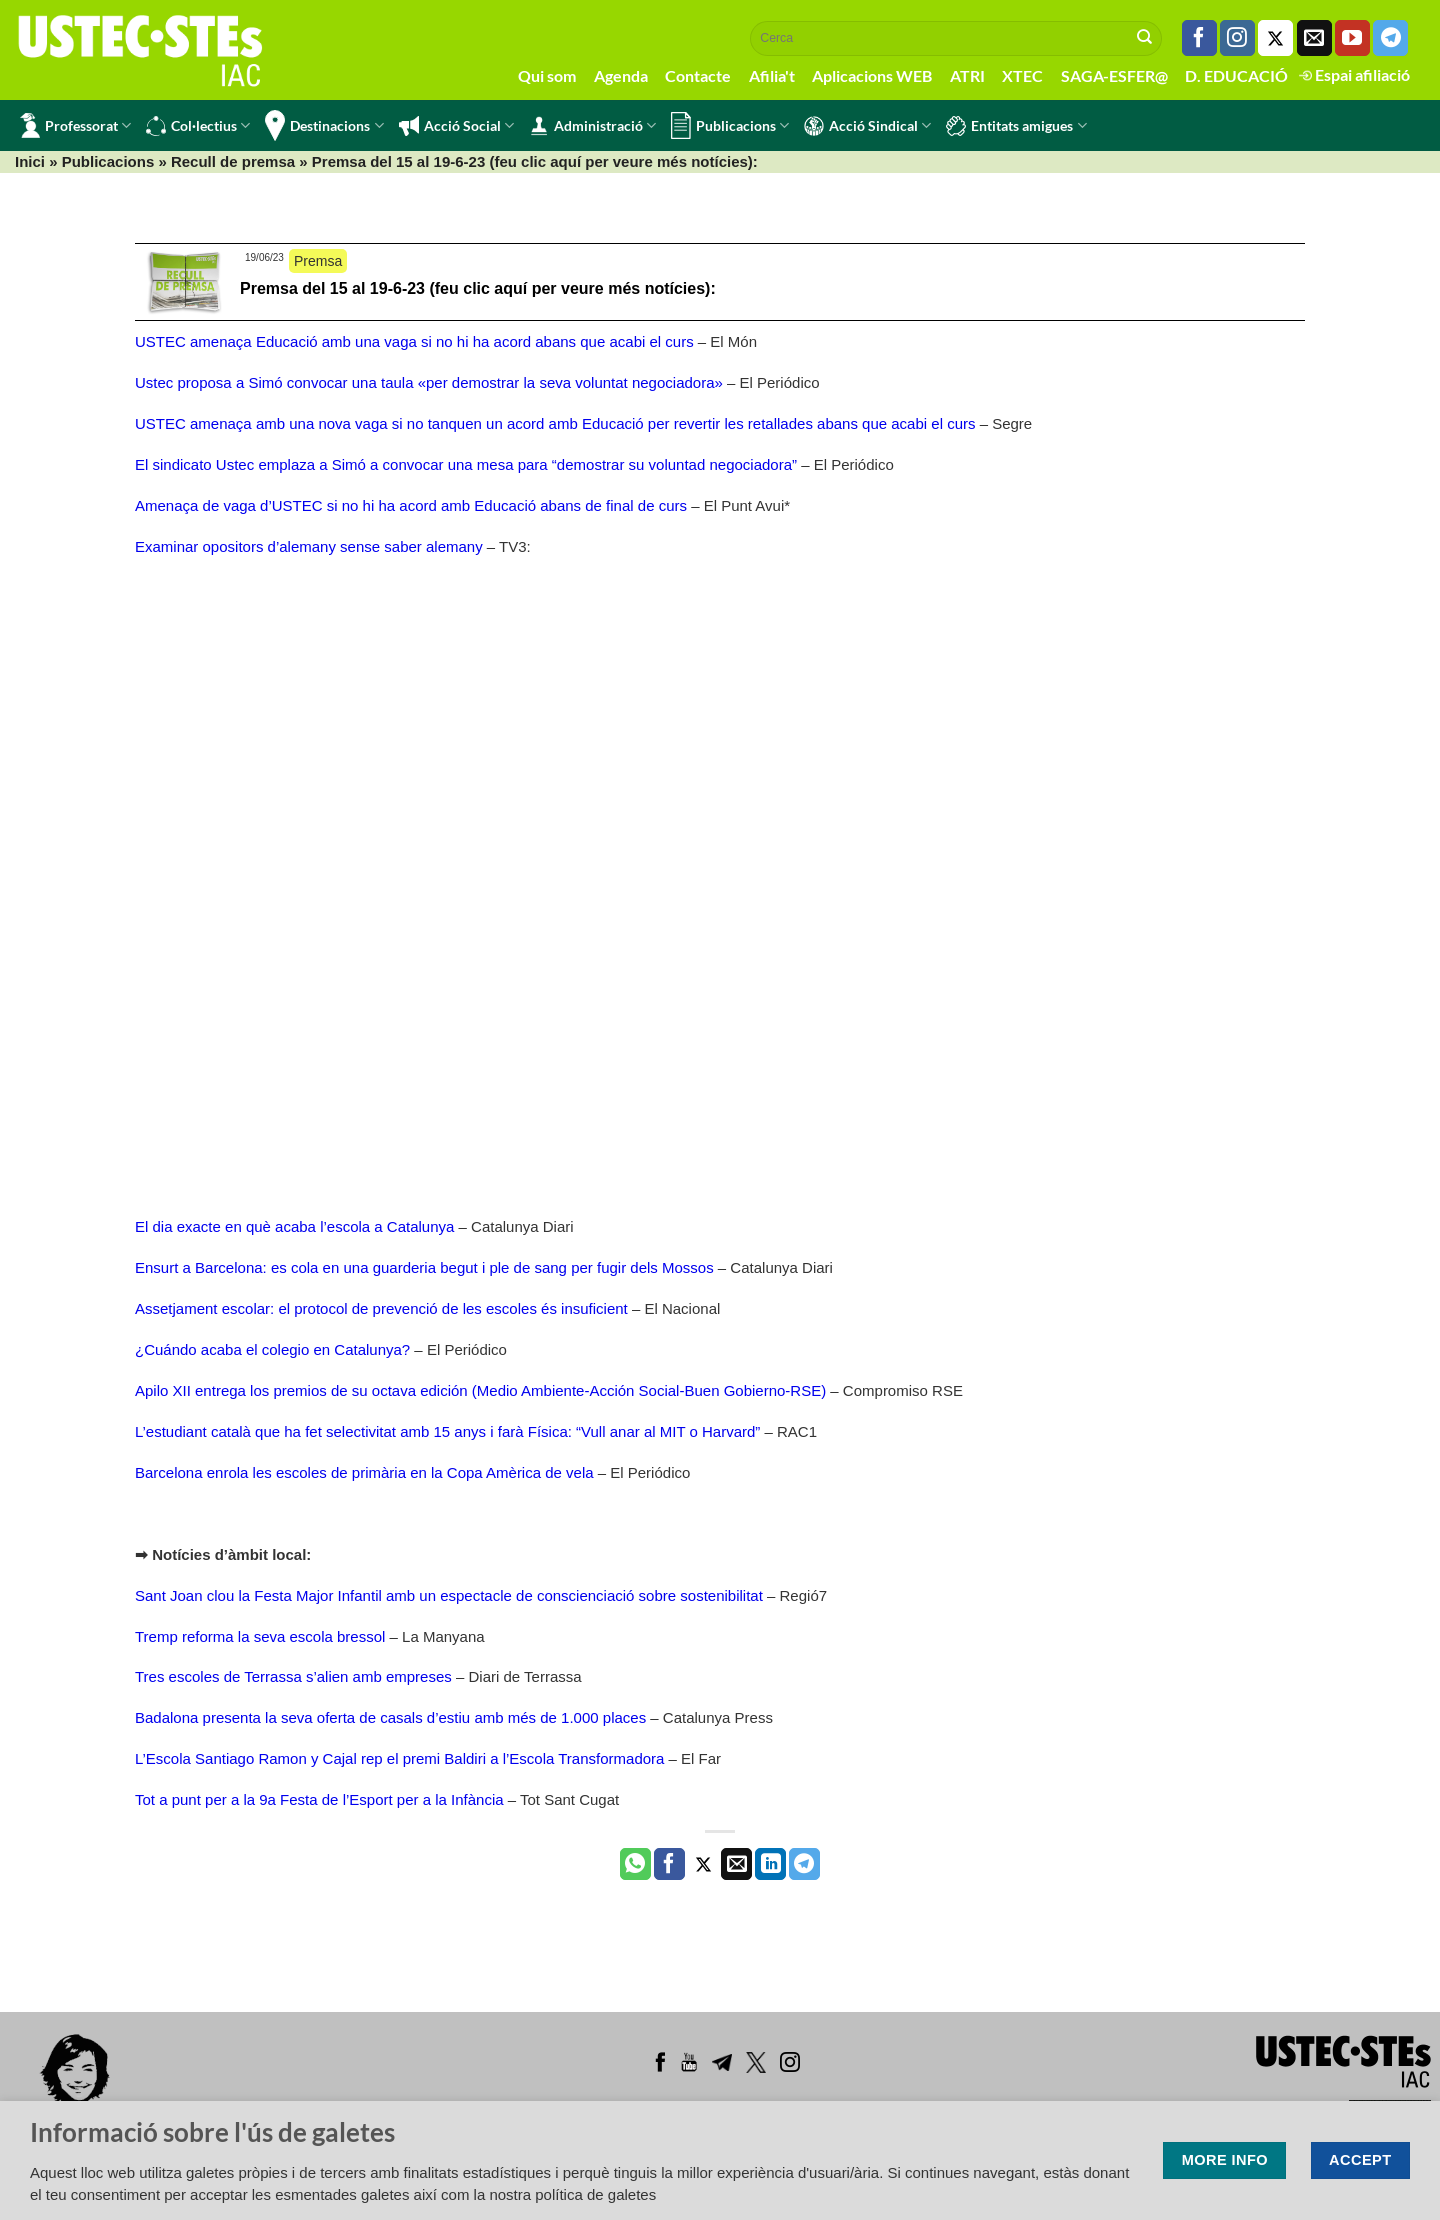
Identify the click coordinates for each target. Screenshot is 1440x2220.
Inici (30, 161)
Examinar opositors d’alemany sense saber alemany (309, 546)
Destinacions (324, 125)
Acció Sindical (867, 126)
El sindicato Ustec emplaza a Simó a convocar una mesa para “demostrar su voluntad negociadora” (466, 464)
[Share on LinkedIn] (770, 1864)
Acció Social (456, 126)
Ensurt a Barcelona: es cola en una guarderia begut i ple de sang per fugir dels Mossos (424, 1267)
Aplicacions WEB (872, 75)
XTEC (1022, 75)
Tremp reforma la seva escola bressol (260, 1636)
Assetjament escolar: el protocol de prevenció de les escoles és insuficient (381, 1308)
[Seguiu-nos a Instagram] (1237, 38)
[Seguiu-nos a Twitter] (1275, 38)
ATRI (967, 75)
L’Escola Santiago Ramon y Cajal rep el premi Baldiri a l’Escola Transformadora (402, 1758)
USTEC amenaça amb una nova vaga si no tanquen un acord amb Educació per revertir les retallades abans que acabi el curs (555, 423)
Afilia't (772, 75)
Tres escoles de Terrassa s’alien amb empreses (293, 1676)
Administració (592, 126)
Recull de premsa (233, 161)
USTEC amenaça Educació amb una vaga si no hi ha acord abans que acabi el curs (414, 341)
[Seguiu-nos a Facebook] (1199, 38)
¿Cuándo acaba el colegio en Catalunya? (272, 1349)
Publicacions (730, 125)
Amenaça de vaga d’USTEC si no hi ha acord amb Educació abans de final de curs (411, 505)
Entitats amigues (1016, 126)
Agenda (621, 75)
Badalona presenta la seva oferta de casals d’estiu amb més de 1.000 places (390, 1717)
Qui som (547, 75)
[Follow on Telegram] (1390, 38)
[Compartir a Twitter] (703, 1864)
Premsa (318, 261)
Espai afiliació (1354, 74)
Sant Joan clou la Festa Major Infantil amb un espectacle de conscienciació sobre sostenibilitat (449, 1595)
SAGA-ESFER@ (1114, 75)
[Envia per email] (736, 1864)
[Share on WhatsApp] (635, 1864)
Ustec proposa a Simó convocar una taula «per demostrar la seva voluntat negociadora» (429, 382)
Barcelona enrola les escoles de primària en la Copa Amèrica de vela (364, 1472)
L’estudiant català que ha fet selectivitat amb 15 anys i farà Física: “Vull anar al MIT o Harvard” (447, 1431)
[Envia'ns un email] (1314, 38)
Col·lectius (198, 126)
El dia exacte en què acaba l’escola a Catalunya (294, 1226)
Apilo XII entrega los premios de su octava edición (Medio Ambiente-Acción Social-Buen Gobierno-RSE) (480, 1390)
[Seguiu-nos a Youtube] (1352, 38)
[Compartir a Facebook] (669, 1864)
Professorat (75, 125)
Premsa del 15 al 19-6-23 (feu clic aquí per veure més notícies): (478, 288)
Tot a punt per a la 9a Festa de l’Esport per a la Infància (319, 1799)
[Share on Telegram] (804, 1864)
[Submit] (1145, 38)
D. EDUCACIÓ (1236, 75)
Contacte (698, 75)
